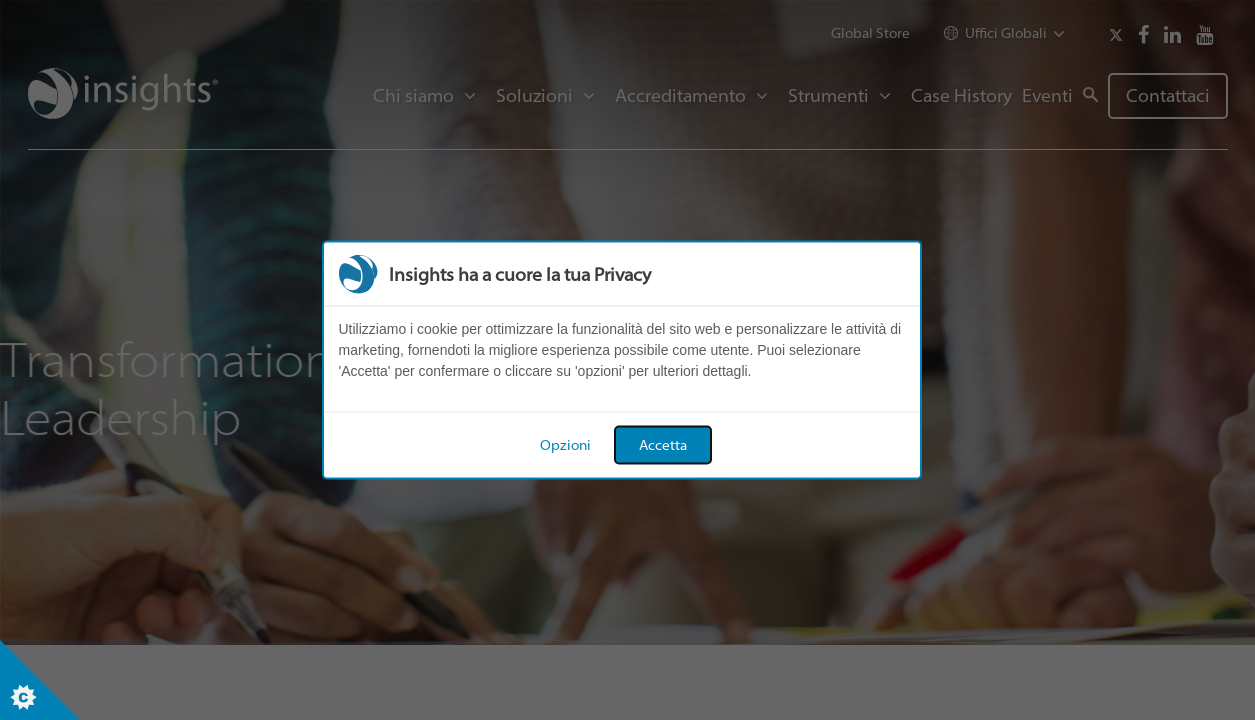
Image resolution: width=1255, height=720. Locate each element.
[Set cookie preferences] (40, 680)
